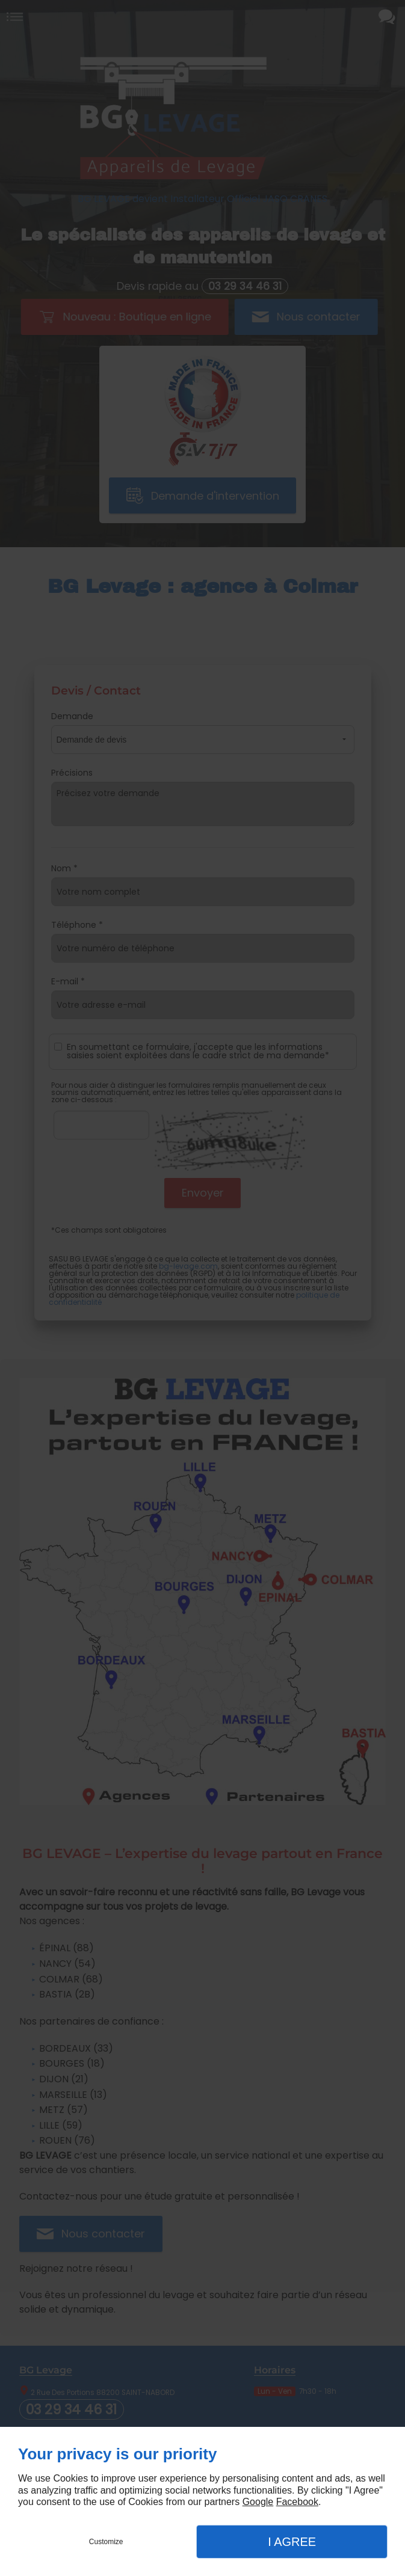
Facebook (297, 2502)
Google (258, 2502)
